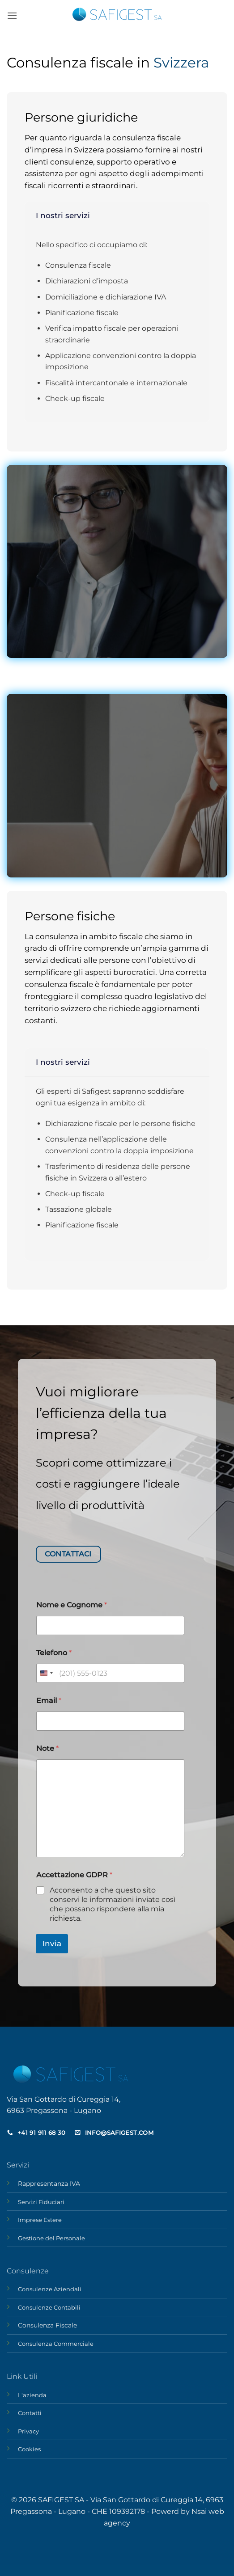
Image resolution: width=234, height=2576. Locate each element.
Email (48, 1700)
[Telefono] (110, 1673)
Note (47, 1748)
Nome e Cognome (71, 1605)
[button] (12, 15)
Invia (52, 1943)
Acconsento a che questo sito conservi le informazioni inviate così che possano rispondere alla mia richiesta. (112, 1904)
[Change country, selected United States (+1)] (46, 1673)
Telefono (54, 1652)
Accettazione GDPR (74, 1875)
